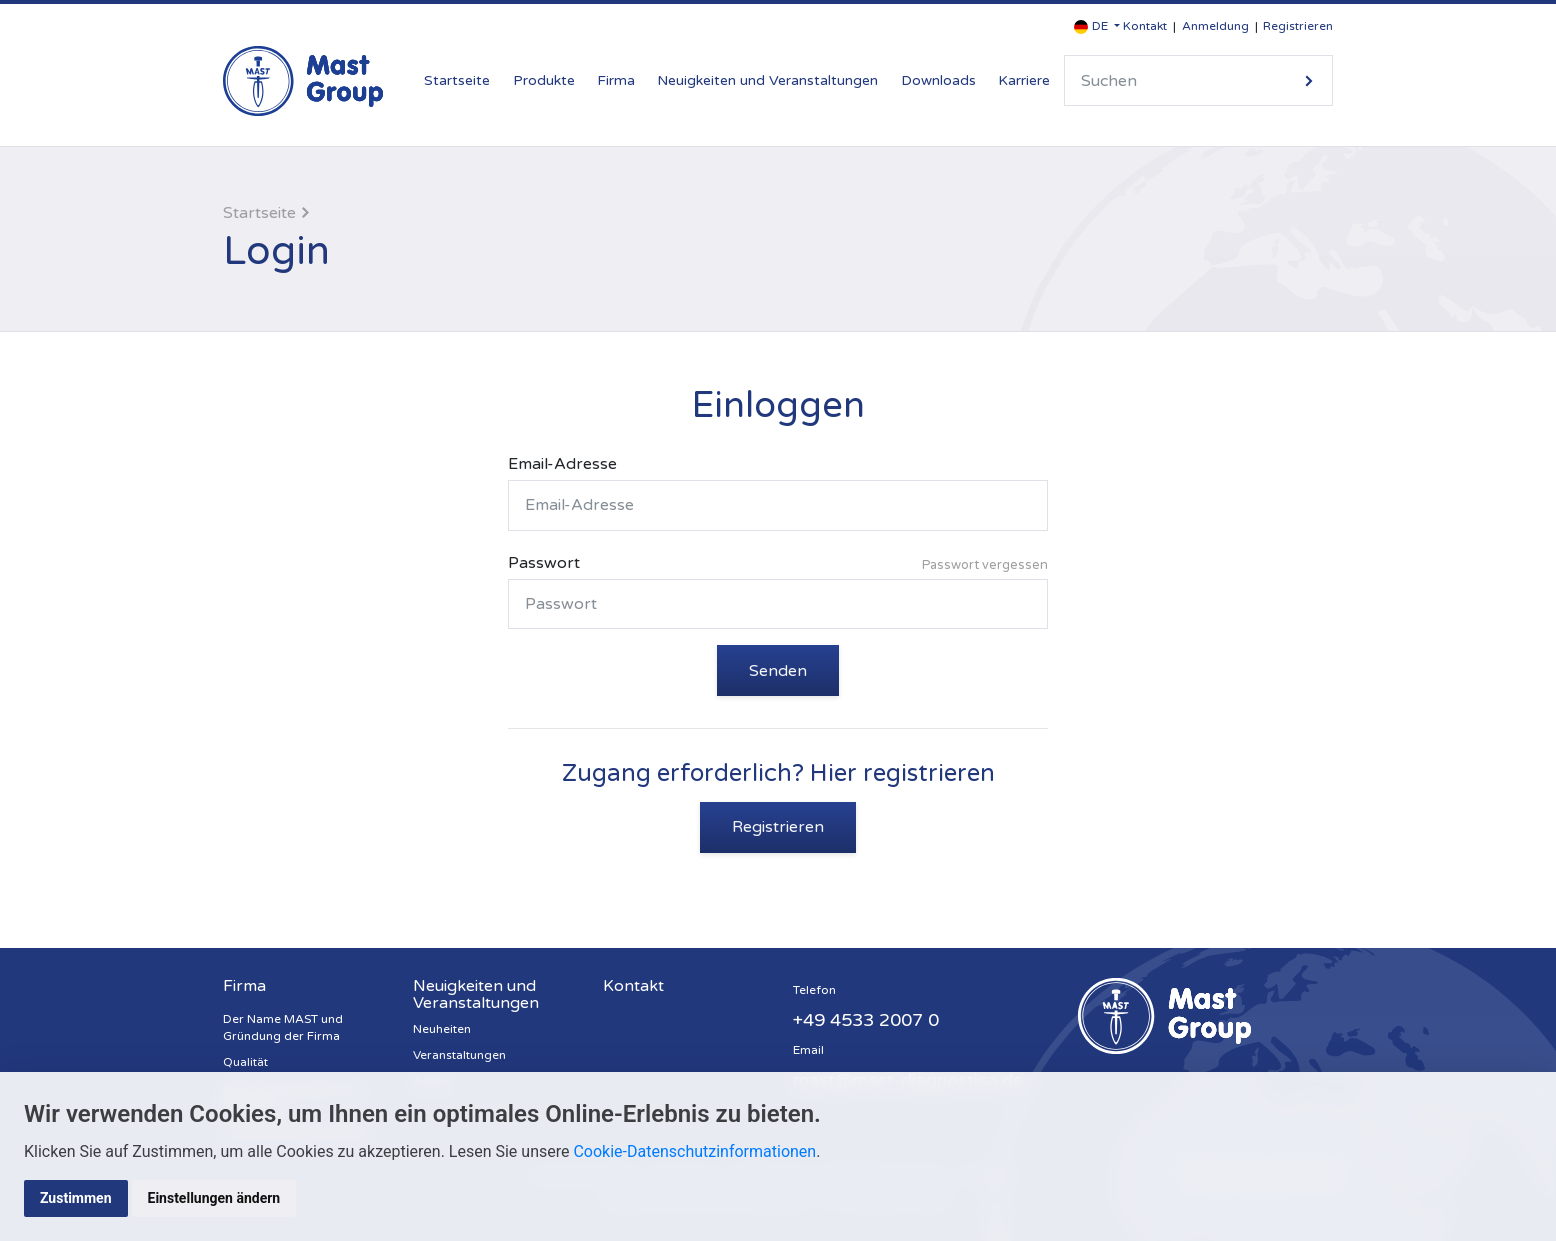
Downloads (938, 80)
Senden (778, 671)
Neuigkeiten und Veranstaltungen (767, 80)
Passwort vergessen (985, 565)
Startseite (457, 80)
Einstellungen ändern (214, 1198)
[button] (1097, 26)
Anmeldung (1215, 26)
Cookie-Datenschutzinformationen (694, 1151)
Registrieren (1298, 26)
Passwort (778, 566)
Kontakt (1145, 26)
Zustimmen (76, 1198)
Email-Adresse (562, 464)
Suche (1309, 80)
